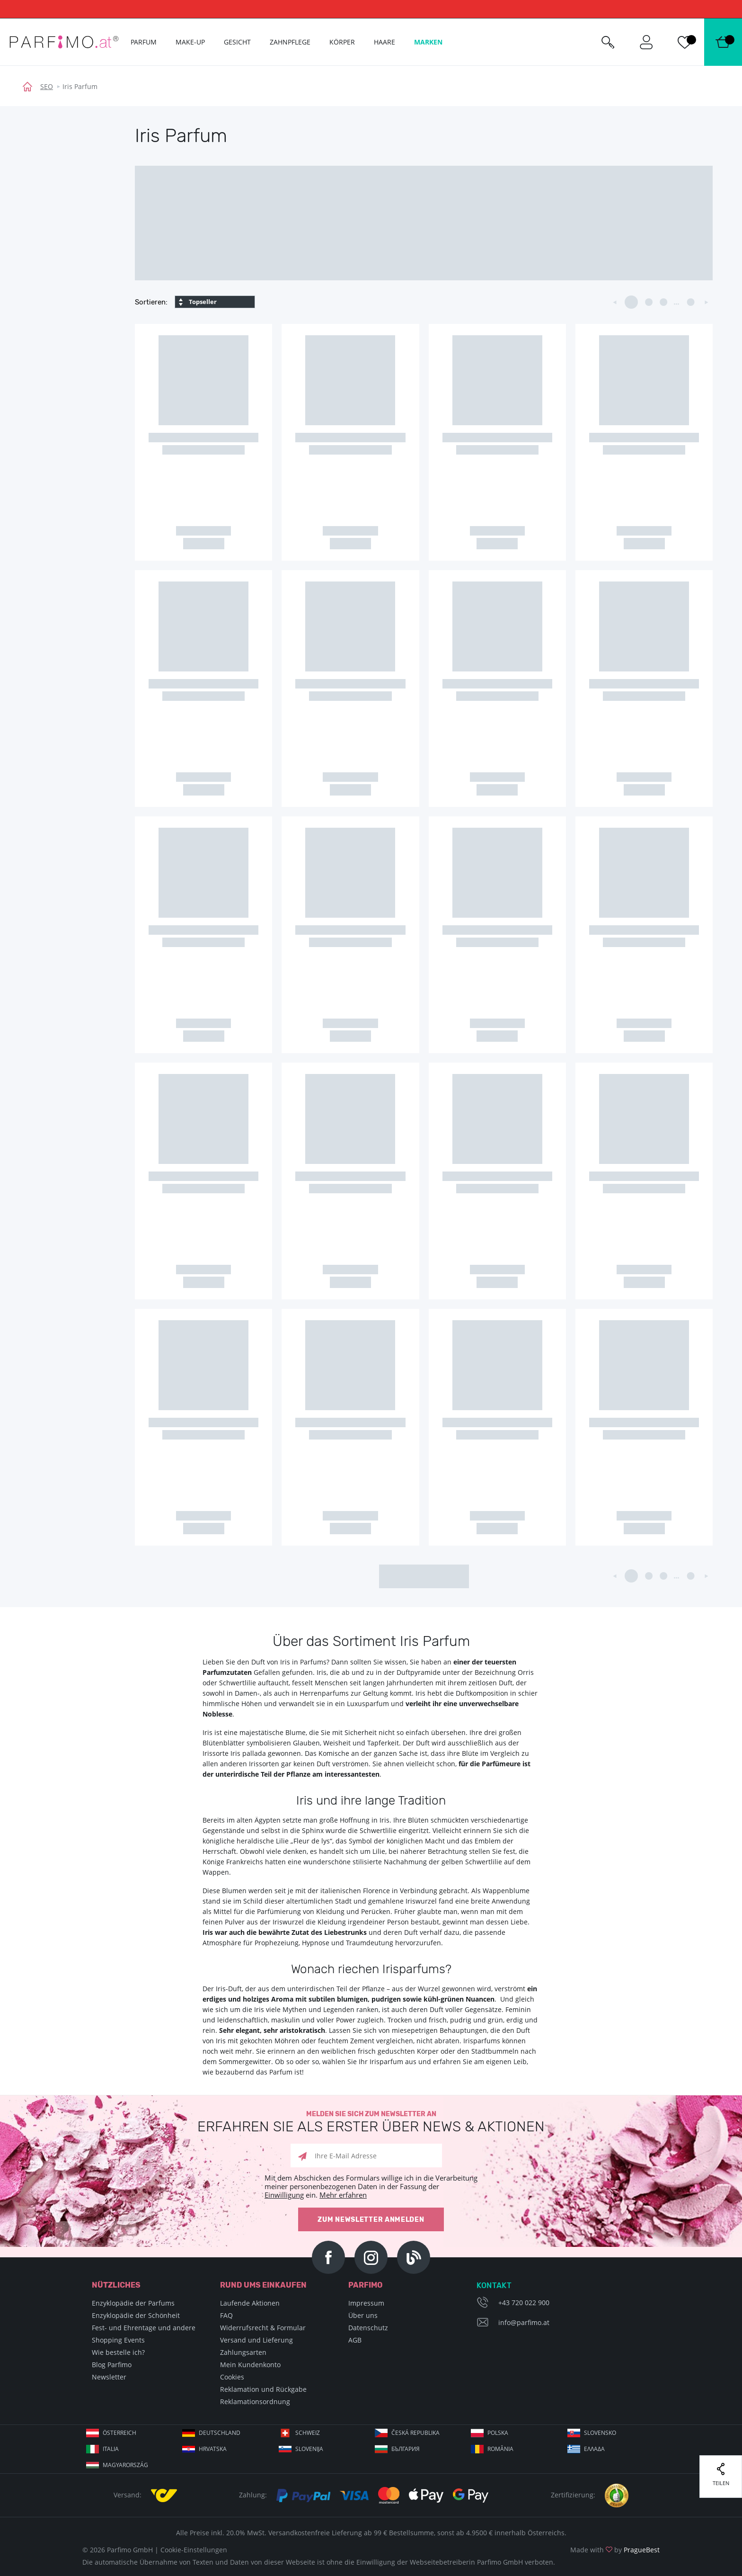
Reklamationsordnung (255, 2401)
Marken (428, 41)
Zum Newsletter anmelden (371, 2220)
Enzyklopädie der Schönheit (136, 2315)
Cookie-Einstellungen (193, 2549)
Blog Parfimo (112, 2364)
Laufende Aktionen (250, 2303)
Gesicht (237, 41)
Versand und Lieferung (256, 2339)
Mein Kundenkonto (250, 2364)
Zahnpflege (290, 41)
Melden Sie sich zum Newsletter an (371, 2122)
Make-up (190, 41)
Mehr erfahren (343, 2195)
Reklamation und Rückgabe (263, 2389)
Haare (384, 41)
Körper (342, 41)
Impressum (366, 2303)
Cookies (232, 2376)
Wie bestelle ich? (118, 2352)
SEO (46, 86)
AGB (355, 2339)
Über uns (363, 2315)
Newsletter (109, 2376)
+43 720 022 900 (523, 2302)
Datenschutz (368, 2327)
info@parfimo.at (523, 2322)
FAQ (226, 2315)
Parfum (144, 41)
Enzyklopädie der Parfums (133, 2303)
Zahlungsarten (243, 2352)
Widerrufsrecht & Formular (263, 2327)
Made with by (615, 2549)
